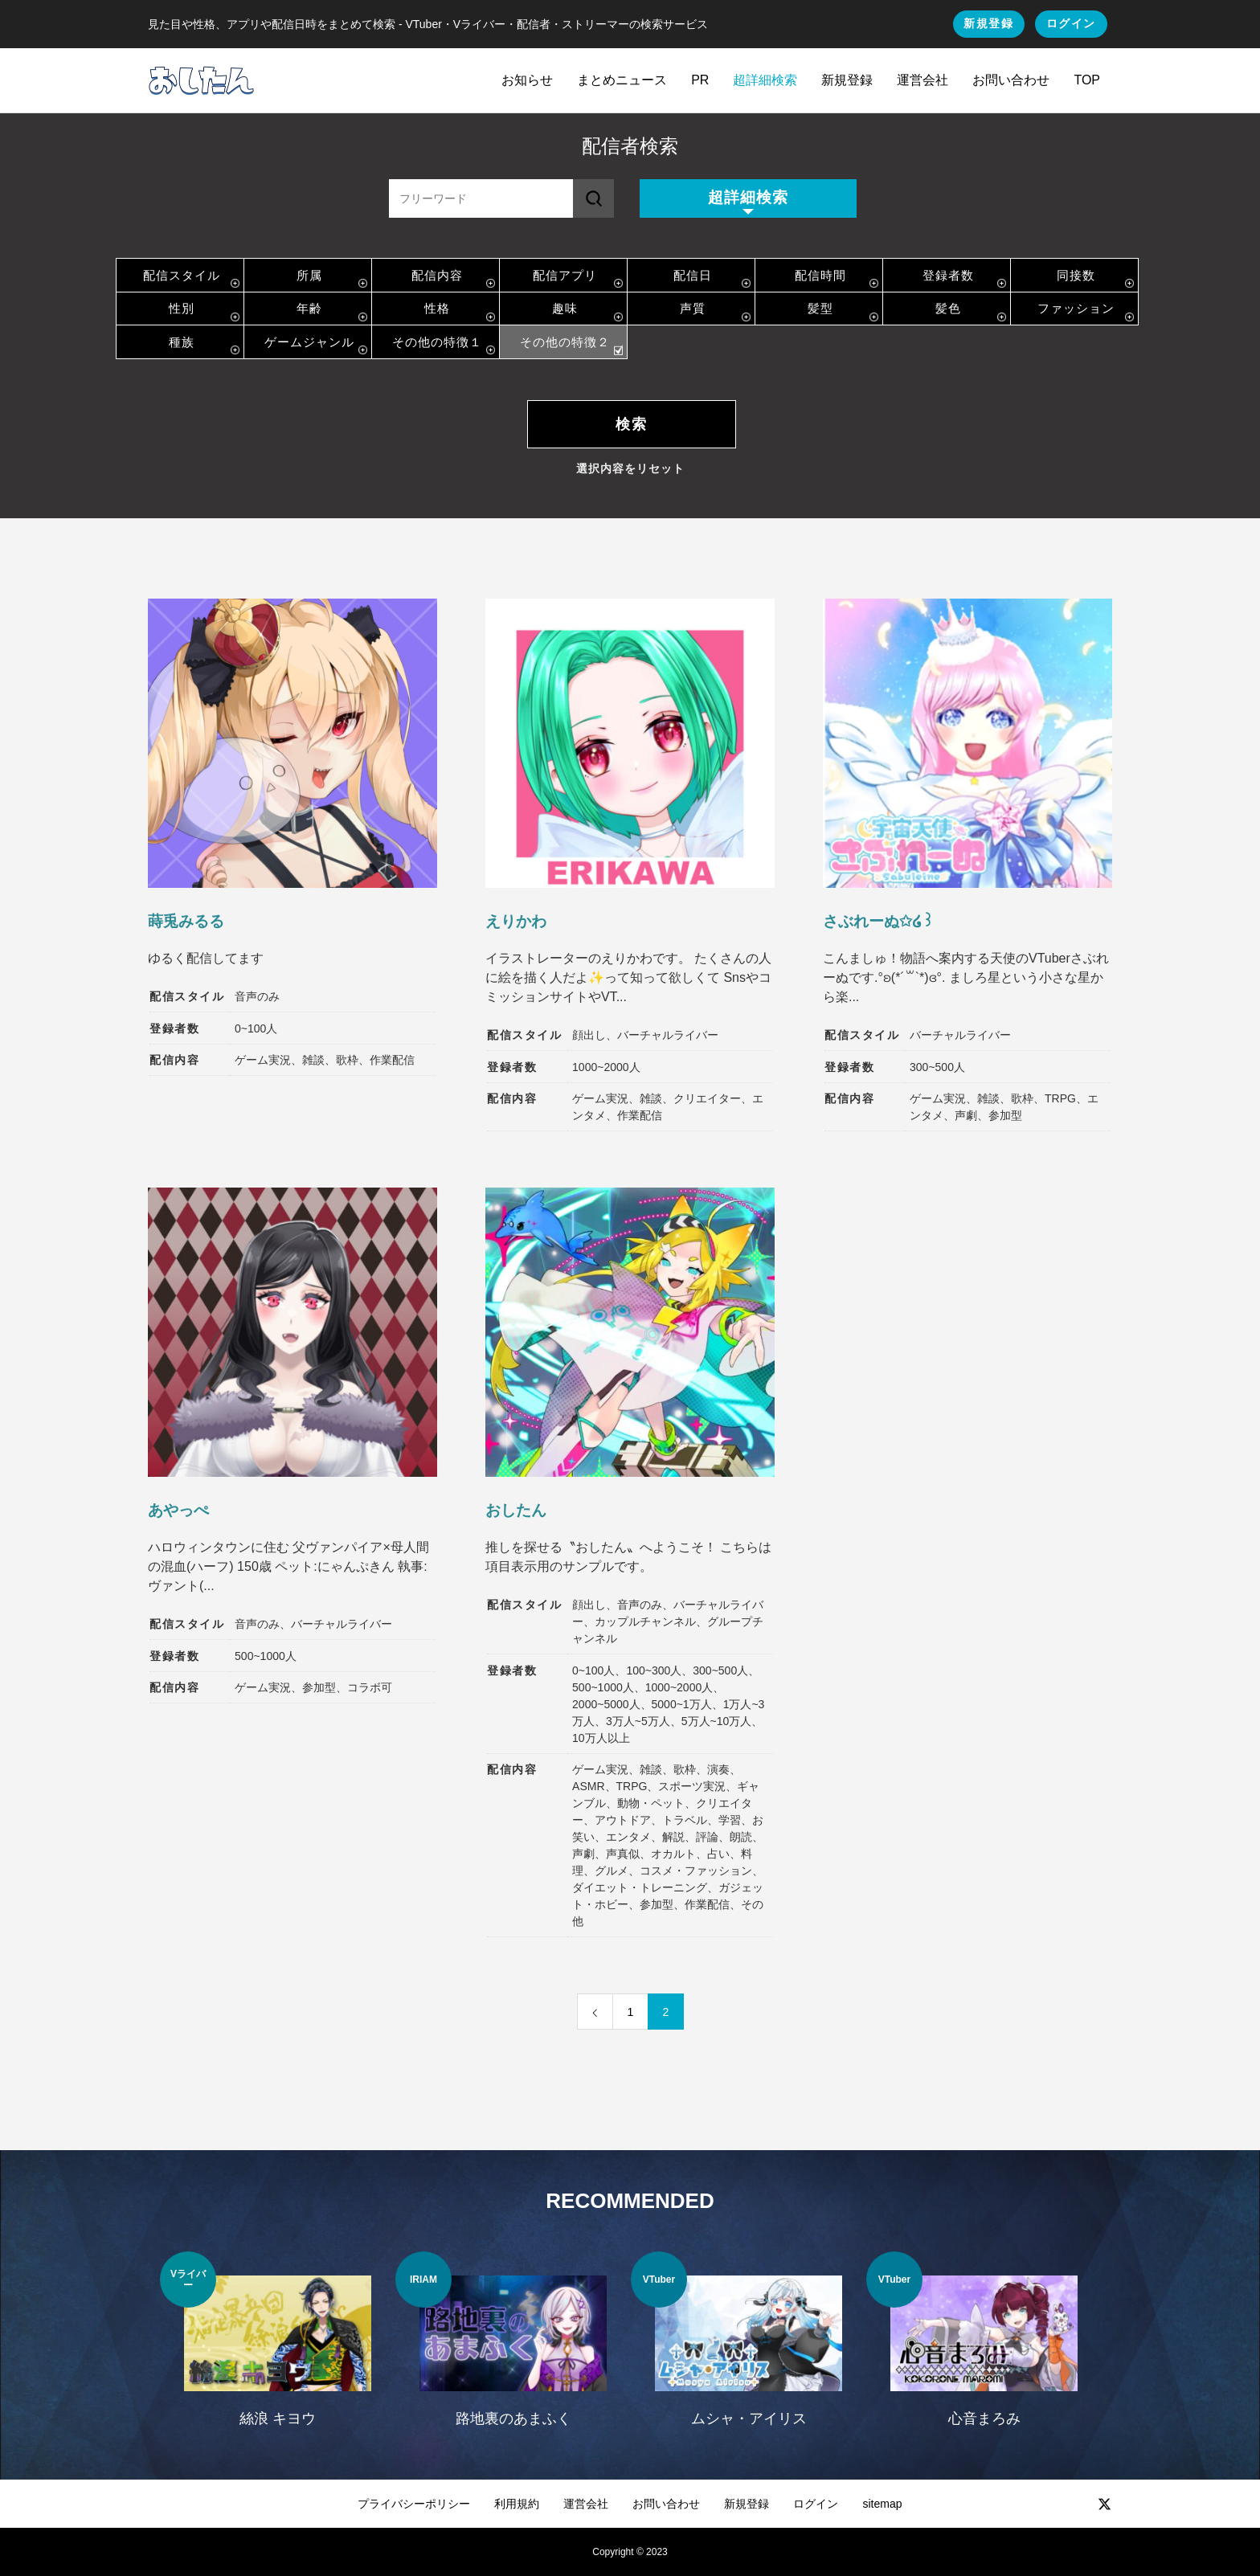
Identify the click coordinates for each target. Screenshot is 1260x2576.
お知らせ (527, 80)
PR (700, 80)
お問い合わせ (1010, 80)
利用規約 (516, 2503)
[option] (277, 2349)
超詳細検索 (765, 80)
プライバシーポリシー (414, 2503)
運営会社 (922, 80)
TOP (1087, 80)
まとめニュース (622, 80)
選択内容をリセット (630, 468)
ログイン (1071, 23)
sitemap (882, 2503)
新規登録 (988, 23)
